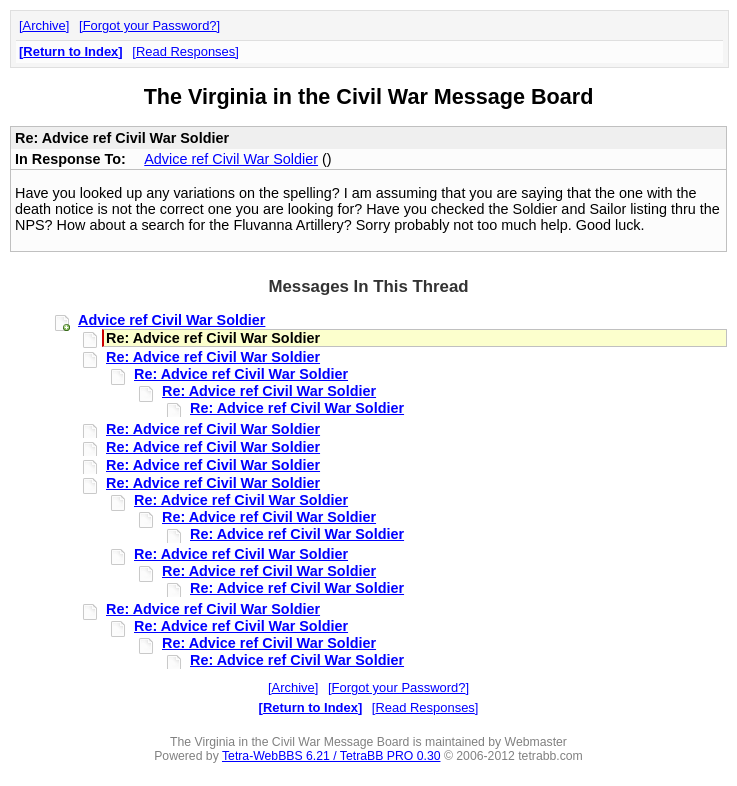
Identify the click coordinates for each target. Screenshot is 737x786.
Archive (44, 25)
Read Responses (185, 51)
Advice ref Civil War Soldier (231, 159)
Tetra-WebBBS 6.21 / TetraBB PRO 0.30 (331, 756)
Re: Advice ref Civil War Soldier (213, 357)
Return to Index (70, 51)
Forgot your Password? (150, 25)
